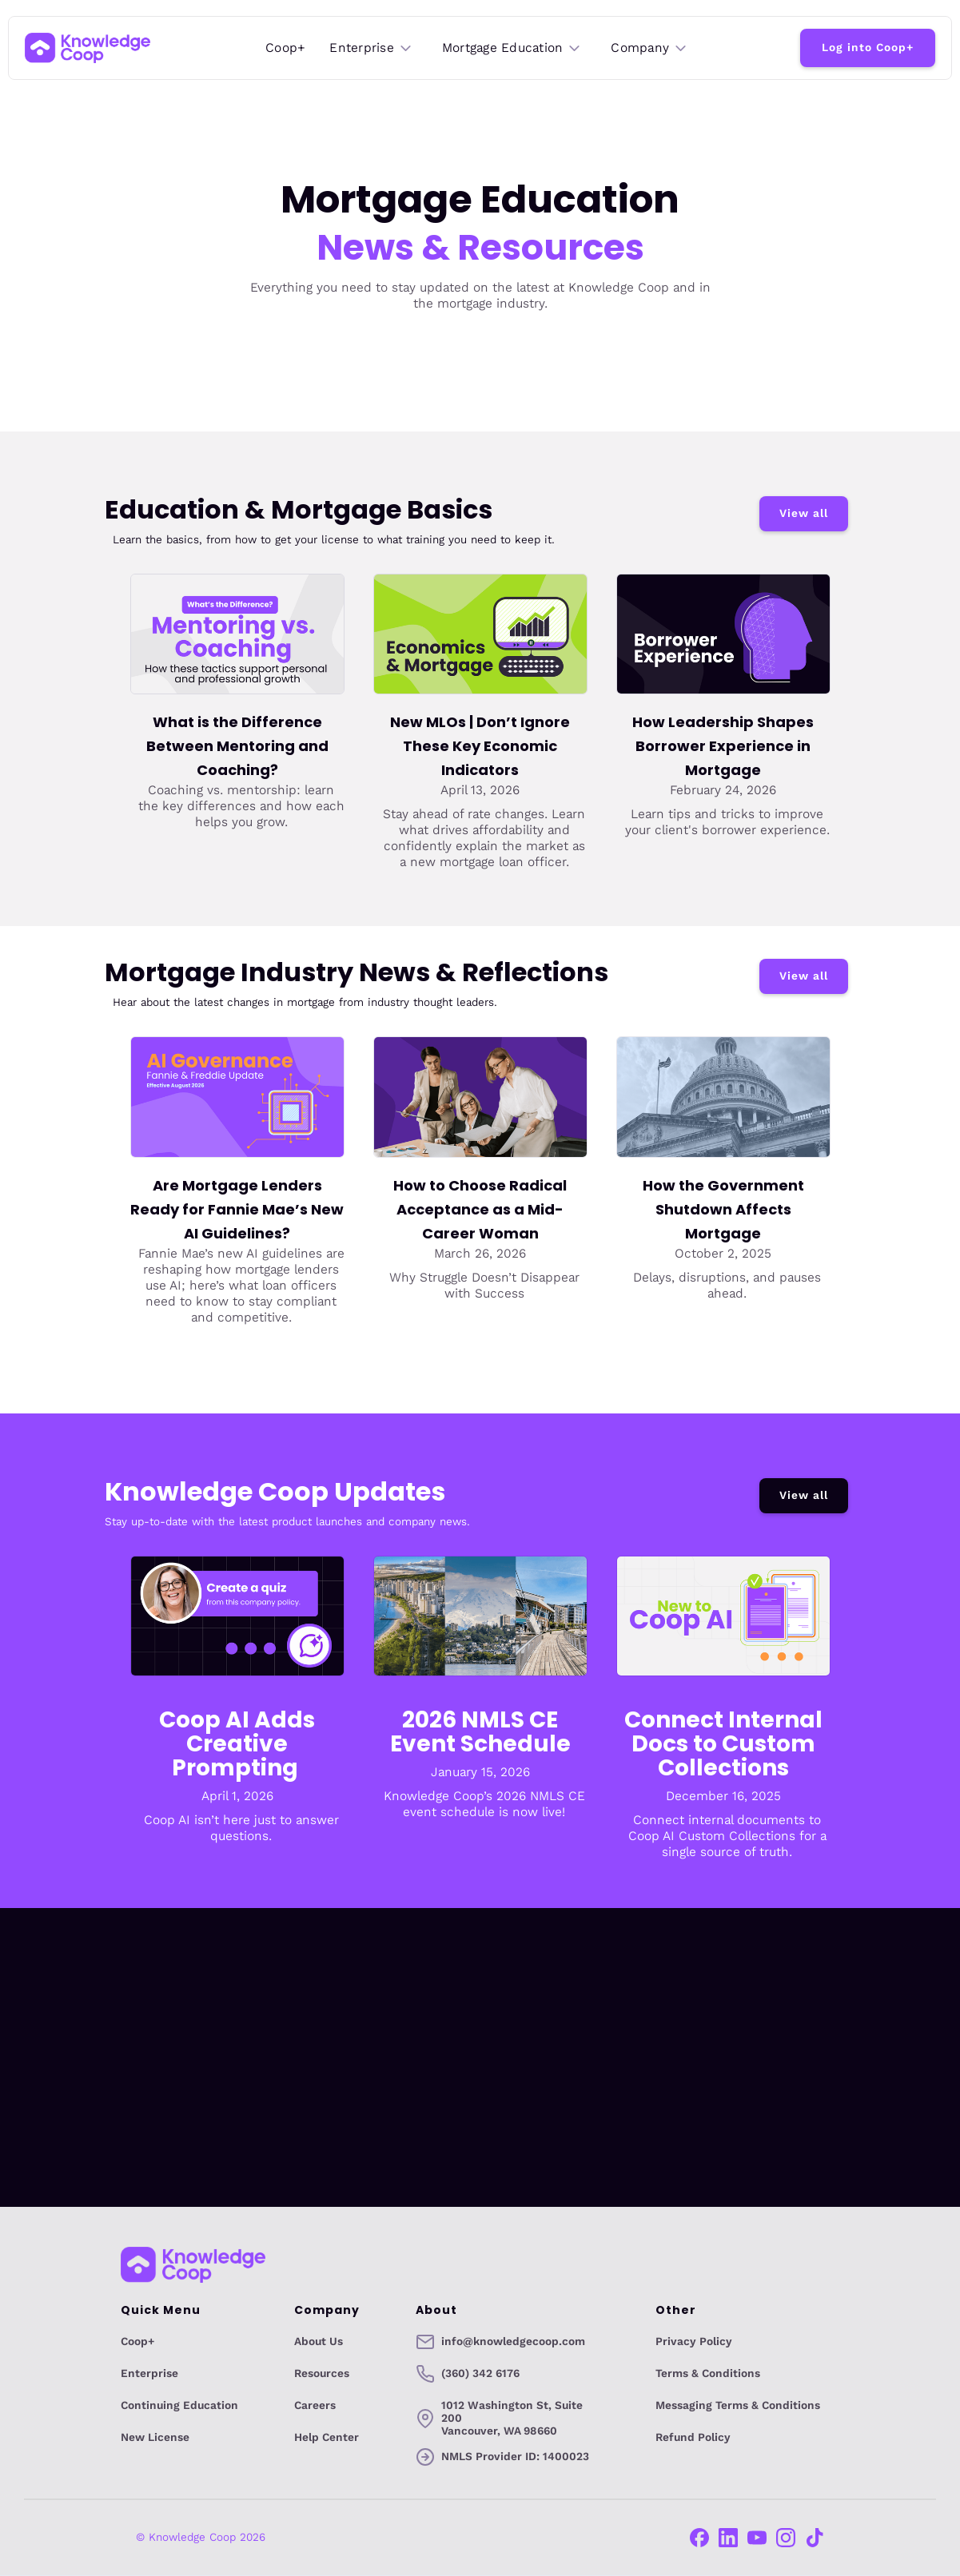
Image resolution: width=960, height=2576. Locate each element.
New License (155, 2437)
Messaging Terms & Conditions (737, 2405)
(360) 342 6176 (480, 2373)
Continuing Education (179, 2405)
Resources (321, 2373)
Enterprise (149, 2373)
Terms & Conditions (707, 2373)
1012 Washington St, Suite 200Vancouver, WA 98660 (512, 2418)
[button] (371, 48)
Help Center (326, 2437)
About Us (318, 2341)
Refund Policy (693, 2437)
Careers (315, 2405)
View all (803, 513)
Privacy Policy (693, 2341)
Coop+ (285, 47)
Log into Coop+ (868, 47)
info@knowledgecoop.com (513, 2341)
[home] (87, 48)
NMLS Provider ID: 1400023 (515, 2456)
